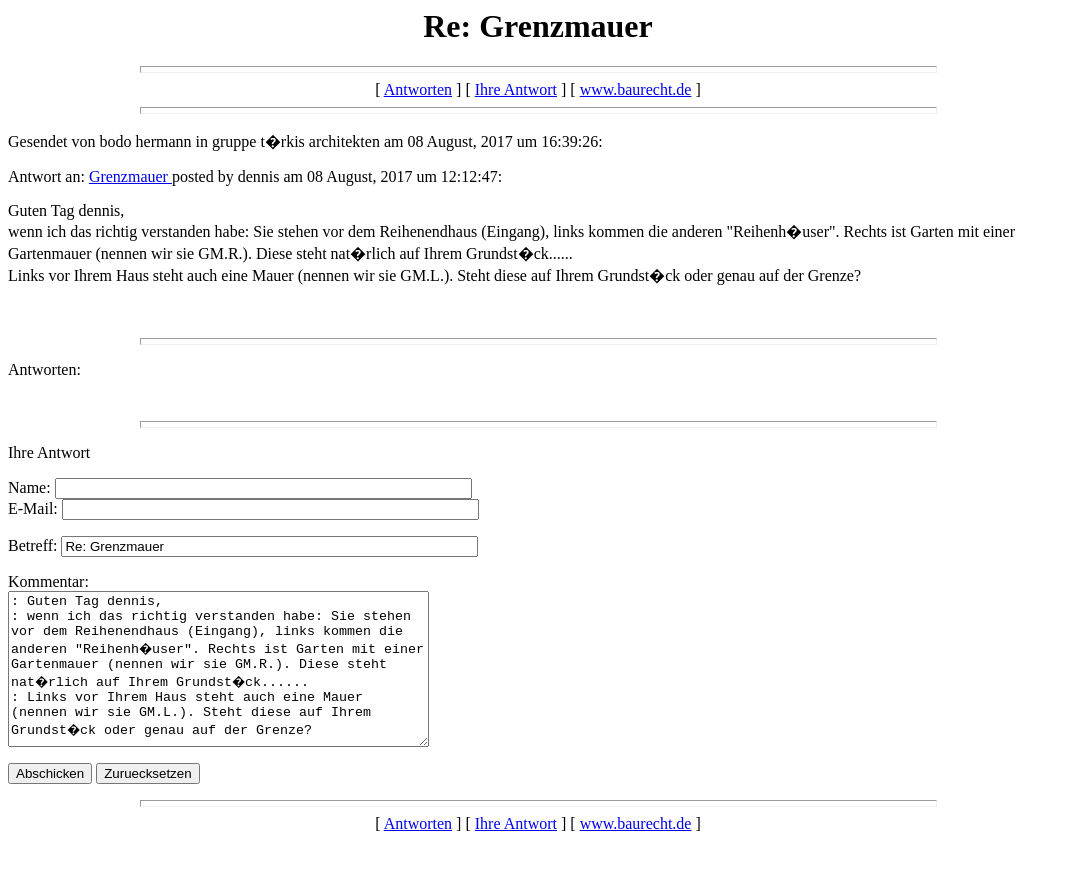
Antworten (418, 89)
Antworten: (44, 369)
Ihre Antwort (516, 89)
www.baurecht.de (636, 89)
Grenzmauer (130, 176)
